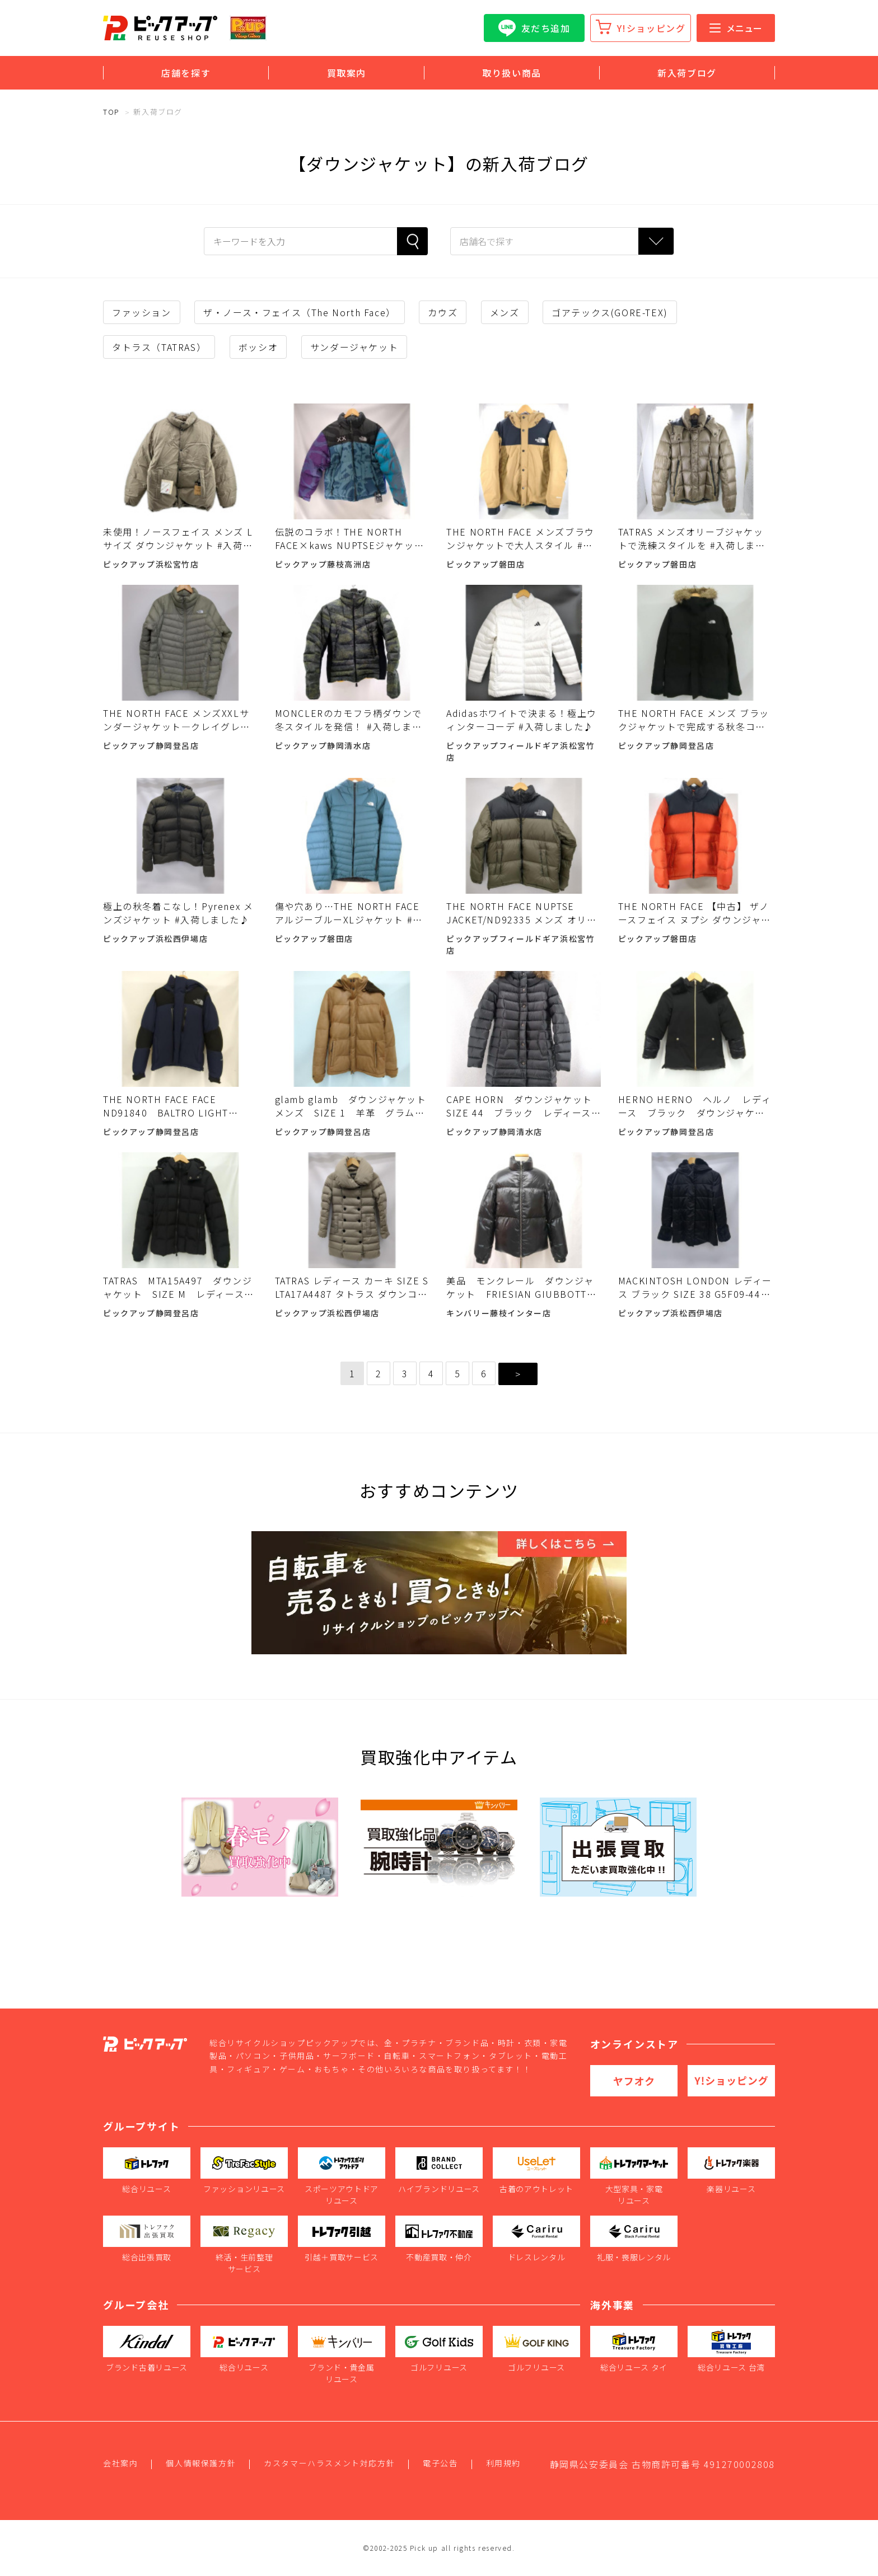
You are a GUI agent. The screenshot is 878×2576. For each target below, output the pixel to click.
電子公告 (440, 2463)
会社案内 (120, 2463)
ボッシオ (258, 347)
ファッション (141, 312)
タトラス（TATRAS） (159, 347)
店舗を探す (186, 72)
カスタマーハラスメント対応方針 (329, 2463)
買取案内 (346, 72)
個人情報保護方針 (201, 2463)
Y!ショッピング (651, 28)
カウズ (442, 312)
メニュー (735, 28)
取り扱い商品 (511, 72)
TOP (111, 111)
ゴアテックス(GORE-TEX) (610, 312)
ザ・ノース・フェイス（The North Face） (299, 312)
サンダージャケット (354, 347)
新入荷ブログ (687, 72)
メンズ (505, 312)
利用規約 (503, 2463)
